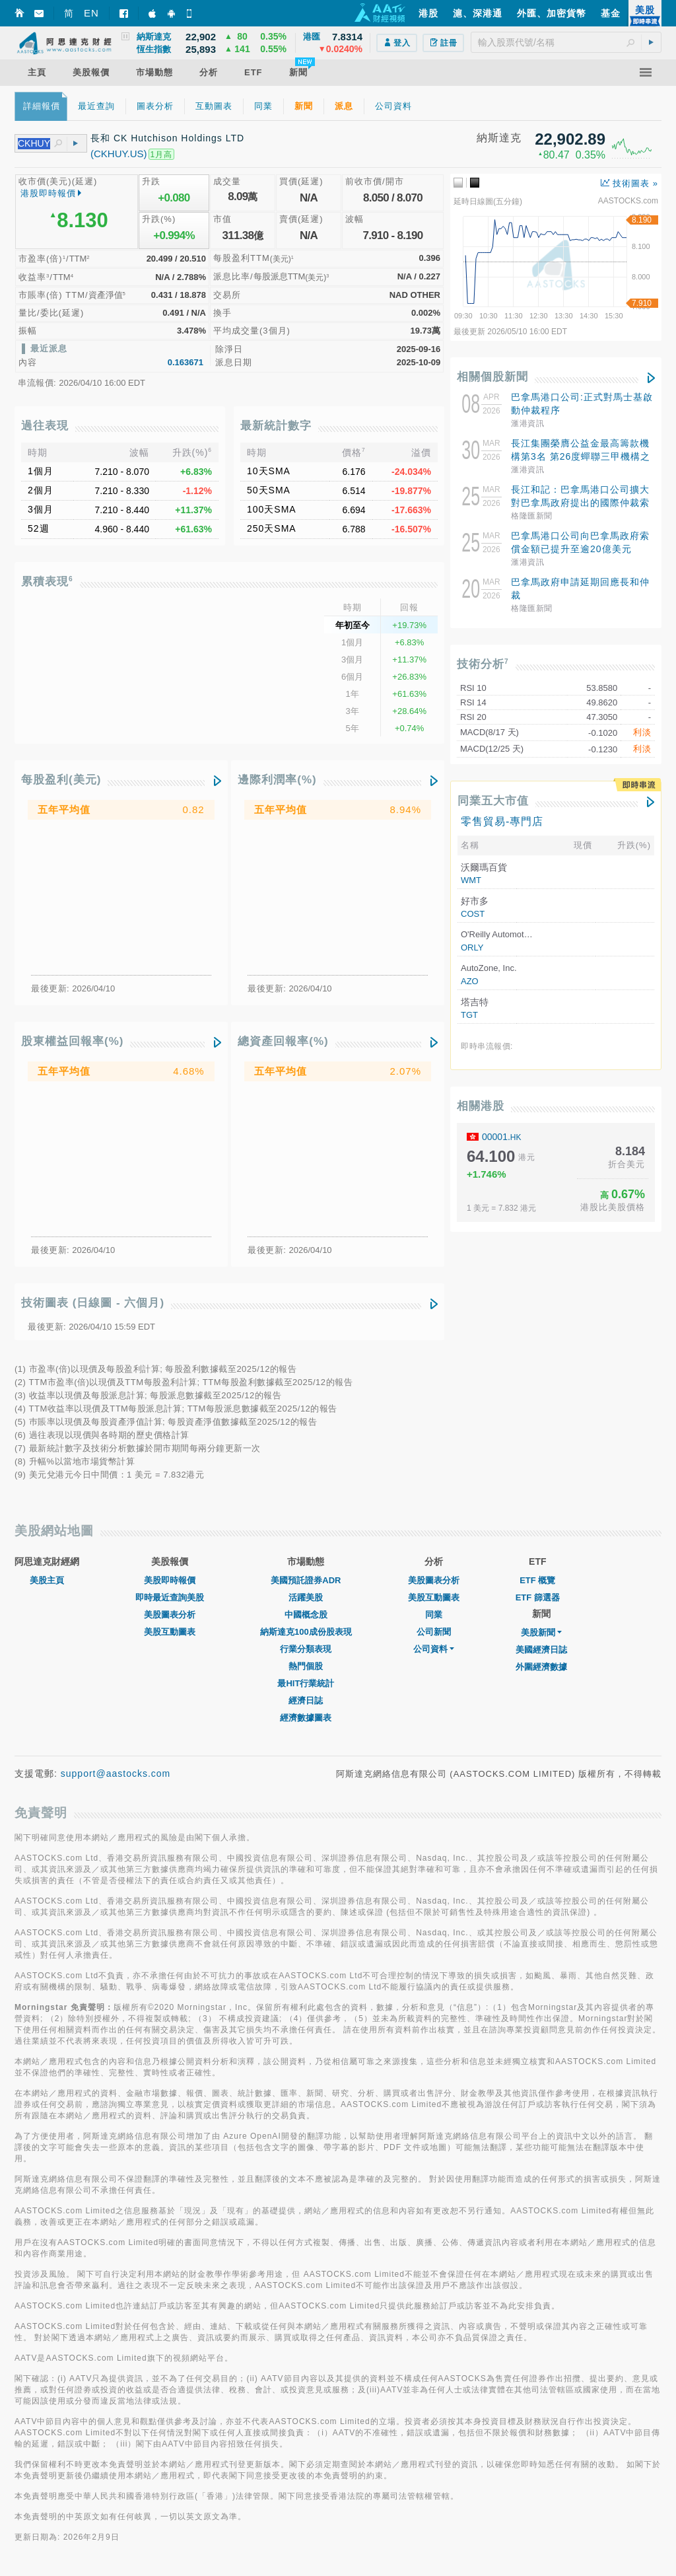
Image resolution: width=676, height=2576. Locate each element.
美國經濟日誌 (541, 1650)
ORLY (472, 947)
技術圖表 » (629, 183)
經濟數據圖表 (305, 1718)
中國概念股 (306, 1615)
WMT (471, 880)
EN (91, 12)
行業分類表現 (305, 1649)
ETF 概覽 (537, 1580)
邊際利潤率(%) (277, 779)
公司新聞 (434, 1632)
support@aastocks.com (116, 1773)
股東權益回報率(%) (72, 1041)
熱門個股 (305, 1666)
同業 (433, 1615)
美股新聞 (541, 1632)
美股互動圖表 (169, 1632)
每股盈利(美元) (61, 779)
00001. (502, 1136)
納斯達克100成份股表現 (306, 1632)
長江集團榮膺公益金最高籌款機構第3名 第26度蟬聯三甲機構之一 (580, 456)
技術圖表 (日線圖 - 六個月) (92, 1303)
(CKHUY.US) (118, 153)
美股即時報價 (169, 1580)
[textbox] (566, 42)
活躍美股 (305, 1597)
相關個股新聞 (492, 377)
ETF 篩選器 (538, 1597)
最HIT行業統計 (305, 1683)
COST (473, 914)
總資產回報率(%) (283, 1041)
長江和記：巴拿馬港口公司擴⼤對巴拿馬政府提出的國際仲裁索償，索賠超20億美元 (580, 502)
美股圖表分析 (169, 1615)
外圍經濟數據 (541, 1667)
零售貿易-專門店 (502, 821)
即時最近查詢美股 (169, 1597)
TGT (469, 1015)
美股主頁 (47, 1580)
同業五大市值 (493, 801)
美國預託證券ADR (306, 1580)
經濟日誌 (305, 1700)
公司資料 (433, 1649)
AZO (470, 981)
